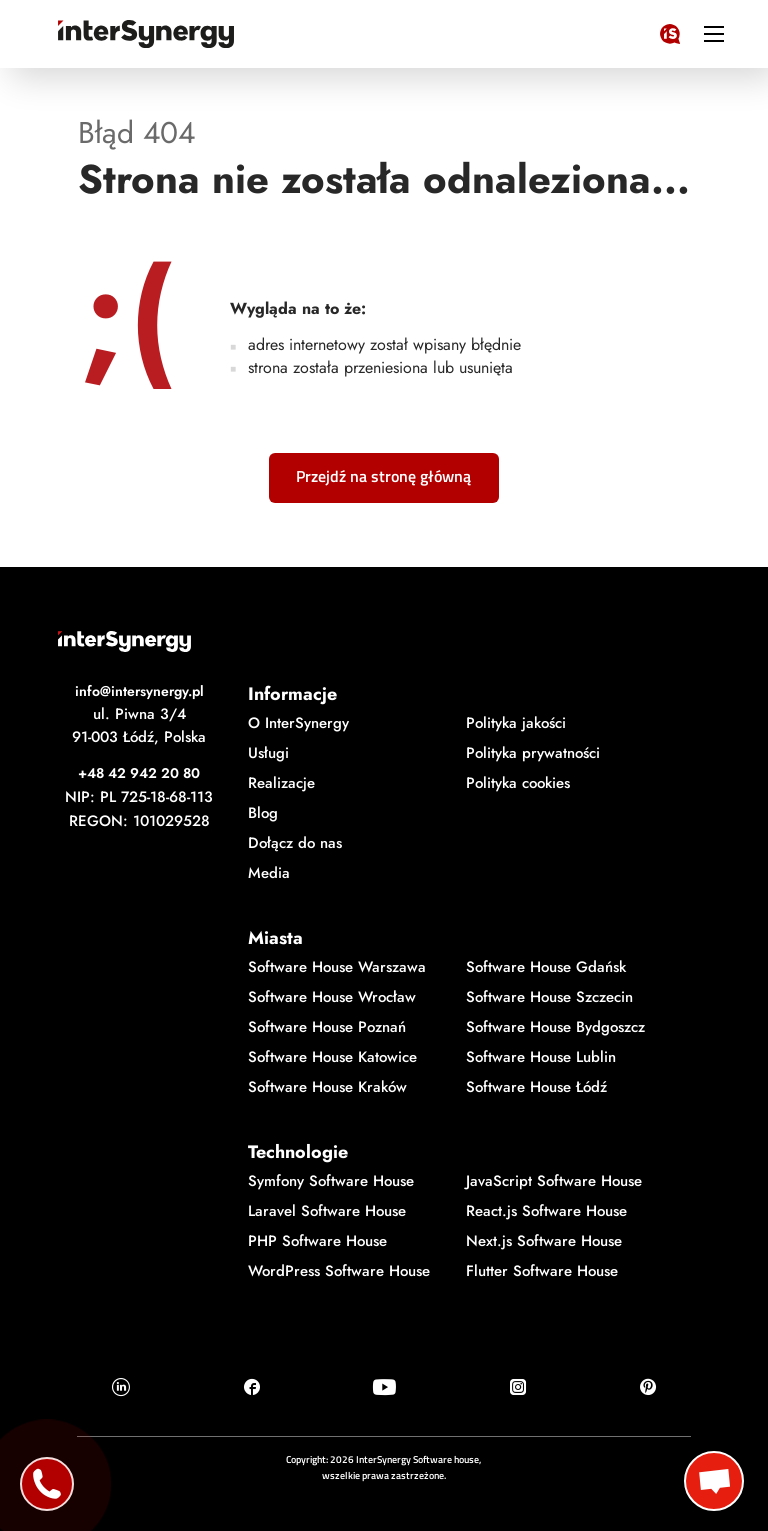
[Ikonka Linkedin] (121, 1387)
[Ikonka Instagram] (518, 1387)
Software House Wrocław (332, 997)
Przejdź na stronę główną (383, 476)
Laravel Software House (327, 1211)
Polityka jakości (516, 723)
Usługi (268, 753)
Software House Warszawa (337, 967)
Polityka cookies (518, 783)
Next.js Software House (544, 1241)
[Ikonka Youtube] (384, 1387)
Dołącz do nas (295, 843)
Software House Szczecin (549, 997)
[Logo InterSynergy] (670, 30)
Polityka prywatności (533, 753)
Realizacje (281, 783)
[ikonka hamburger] (714, 33)
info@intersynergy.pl (139, 691)
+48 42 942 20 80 (139, 773)
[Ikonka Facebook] (252, 1387)
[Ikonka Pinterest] (648, 1387)
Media (269, 873)
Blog (263, 813)
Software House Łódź (536, 1087)
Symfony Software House (331, 1181)
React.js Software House (546, 1211)
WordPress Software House (339, 1271)
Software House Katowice (332, 1057)
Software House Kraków (327, 1087)
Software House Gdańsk (546, 967)
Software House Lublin (541, 1057)
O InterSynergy (298, 723)
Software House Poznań (327, 1027)
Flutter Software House (542, 1271)
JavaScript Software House (554, 1181)
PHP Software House (317, 1241)
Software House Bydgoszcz (555, 1027)
